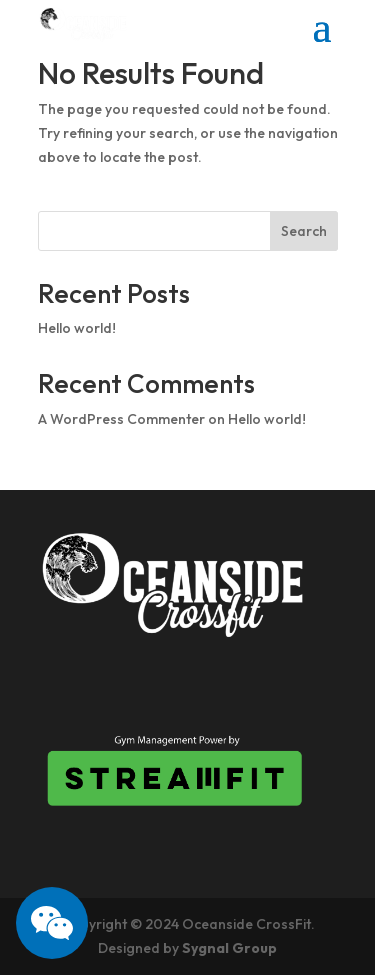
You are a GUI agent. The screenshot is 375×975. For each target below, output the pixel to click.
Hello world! (77, 328)
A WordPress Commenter (121, 419)
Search (304, 231)
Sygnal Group (229, 948)
